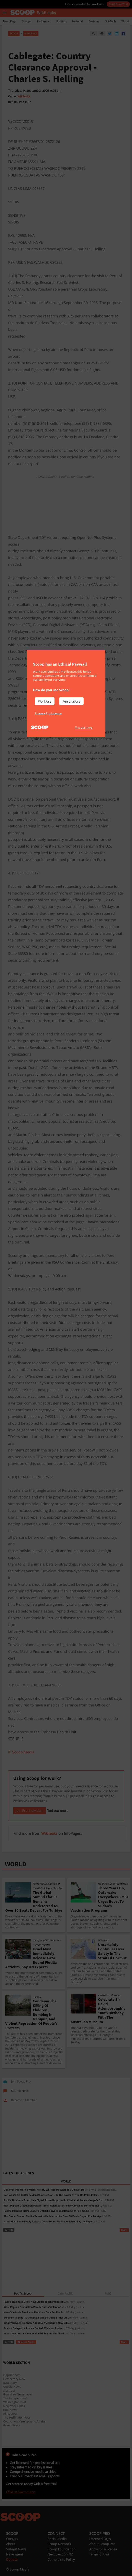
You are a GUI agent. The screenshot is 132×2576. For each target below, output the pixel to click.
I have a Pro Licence (48, 713)
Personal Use (71, 701)
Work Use (44, 701)
